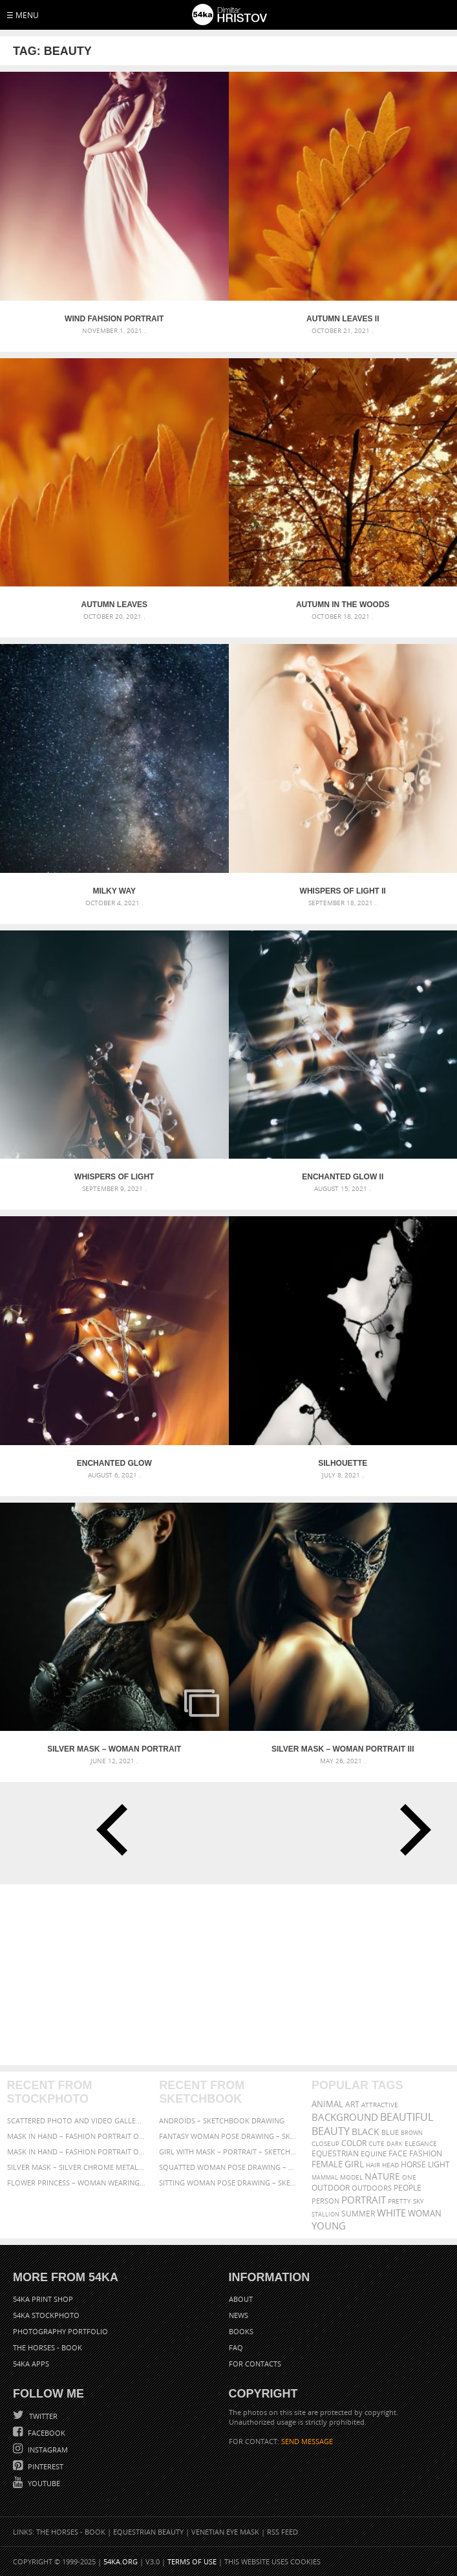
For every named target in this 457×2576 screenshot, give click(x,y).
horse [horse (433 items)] (413, 2164)
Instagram (47, 2449)
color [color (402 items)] (354, 2143)
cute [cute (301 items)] (376, 2144)
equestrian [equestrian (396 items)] (335, 2153)
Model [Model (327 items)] (351, 2177)
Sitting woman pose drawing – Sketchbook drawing (228, 2182)
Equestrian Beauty (148, 2532)
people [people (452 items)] (407, 2187)
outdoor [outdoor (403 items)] (331, 2188)
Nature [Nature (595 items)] (382, 2176)
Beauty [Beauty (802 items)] (331, 2131)
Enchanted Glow (114, 1463)
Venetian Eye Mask (225, 2532)
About (241, 2299)
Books (241, 2331)
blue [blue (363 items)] (390, 2132)
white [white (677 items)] (391, 2212)
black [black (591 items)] (365, 2131)
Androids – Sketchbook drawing (221, 2120)
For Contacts (255, 2363)
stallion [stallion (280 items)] (325, 2214)
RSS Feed (282, 2532)
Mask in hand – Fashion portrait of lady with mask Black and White (76, 2136)
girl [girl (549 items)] (354, 2164)
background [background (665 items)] (345, 2117)
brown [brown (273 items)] (412, 2133)
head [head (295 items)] (390, 2165)
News (238, 2315)
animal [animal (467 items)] (327, 2104)
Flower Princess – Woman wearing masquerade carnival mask (76, 2182)
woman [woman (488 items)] (424, 2213)
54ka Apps (31, 2363)
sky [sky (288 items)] (418, 2201)
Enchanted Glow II (342, 1176)
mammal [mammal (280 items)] (325, 2177)
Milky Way (114, 891)
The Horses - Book (47, 2347)
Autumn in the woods (343, 604)
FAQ (236, 2347)
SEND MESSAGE (307, 2441)
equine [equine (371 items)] (374, 2153)
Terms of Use (192, 2561)
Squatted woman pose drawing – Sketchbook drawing (228, 2167)
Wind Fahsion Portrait (114, 318)
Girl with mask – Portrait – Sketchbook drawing (228, 2151)
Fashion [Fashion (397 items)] (425, 2153)
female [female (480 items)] (327, 2164)
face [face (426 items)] (397, 2153)
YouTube (43, 2483)
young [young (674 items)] (329, 2225)
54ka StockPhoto (46, 2315)
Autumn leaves (114, 604)
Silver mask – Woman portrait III (342, 1749)
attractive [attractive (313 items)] (379, 2104)
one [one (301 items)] (409, 2177)
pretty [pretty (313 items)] (399, 2201)
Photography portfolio (60, 2331)
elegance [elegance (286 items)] (421, 2144)
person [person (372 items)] (325, 2201)
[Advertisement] (228, 1974)
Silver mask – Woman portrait (114, 1749)
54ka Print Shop (43, 2299)
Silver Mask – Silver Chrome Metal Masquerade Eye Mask (76, 2167)
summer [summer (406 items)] (358, 2213)
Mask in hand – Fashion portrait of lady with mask (76, 2151)
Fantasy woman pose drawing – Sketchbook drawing (228, 2136)
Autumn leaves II (342, 318)
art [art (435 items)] (352, 2104)
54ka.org (120, 2561)
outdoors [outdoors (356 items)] (372, 2188)
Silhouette (342, 1463)
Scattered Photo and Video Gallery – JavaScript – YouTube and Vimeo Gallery (76, 2120)
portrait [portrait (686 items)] (363, 2199)
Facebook (45, 2433)
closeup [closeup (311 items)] (325, 2143)
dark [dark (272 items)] (395, 2144)
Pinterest (44, 2466)
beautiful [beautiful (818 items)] (406, 2117)
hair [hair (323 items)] (373, 2164)
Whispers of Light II (343, 891)
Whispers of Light (114, 1176)
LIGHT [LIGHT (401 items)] (439, 2164)
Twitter (42, 2416)
